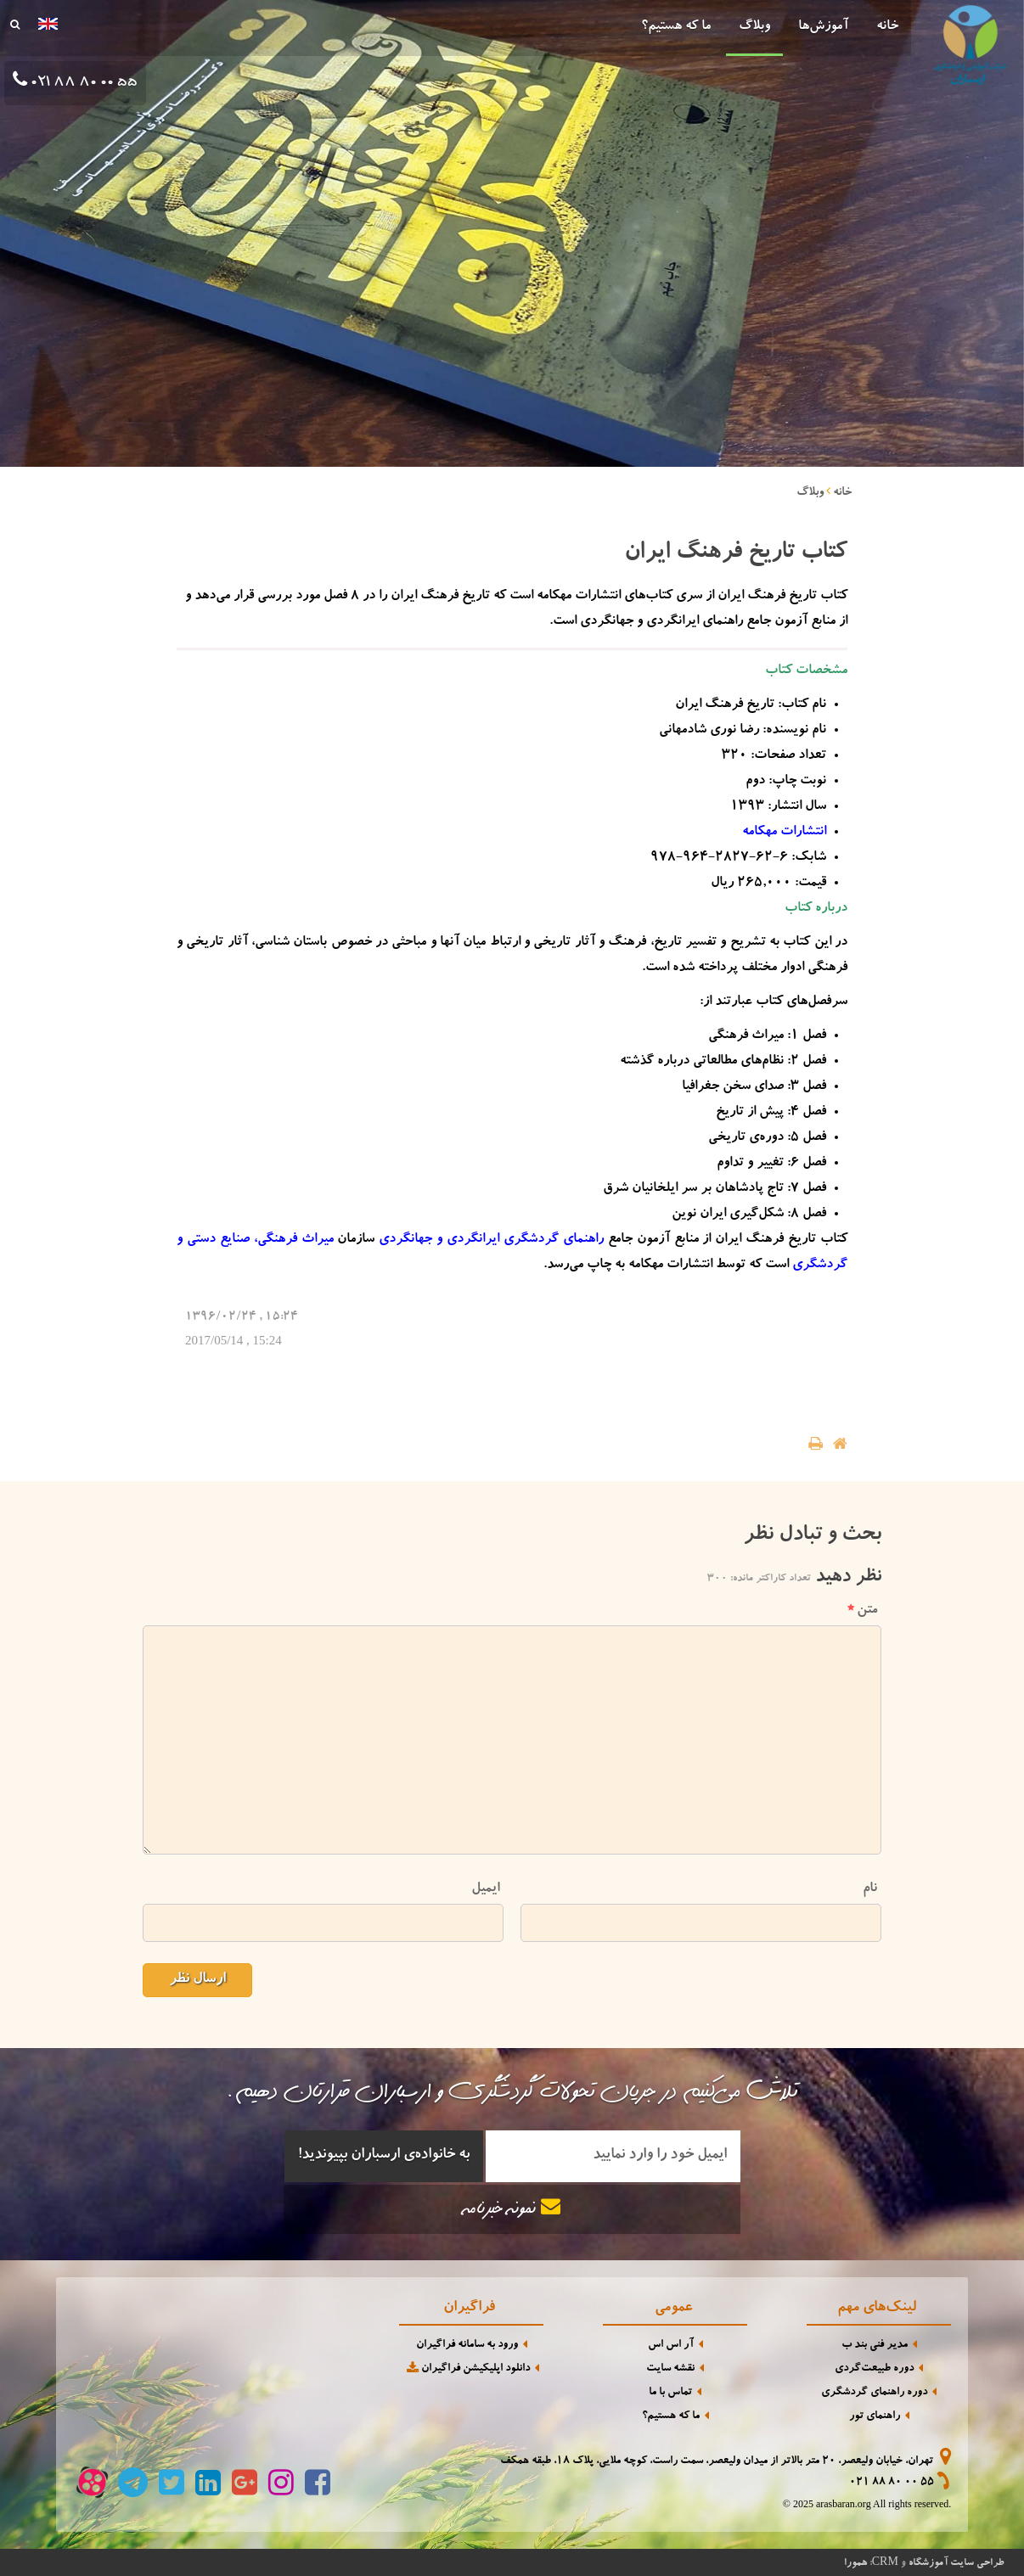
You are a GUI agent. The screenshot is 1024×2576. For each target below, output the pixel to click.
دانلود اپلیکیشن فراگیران (467, 2368)
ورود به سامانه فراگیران (467, 2345)
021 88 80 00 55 (891, 2483)
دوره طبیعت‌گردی (874, 2369)
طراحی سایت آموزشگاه (956, 2563)
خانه (887, 27)
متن (862, 1610)
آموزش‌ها (823, 27)
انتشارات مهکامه (784, 832)
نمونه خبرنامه (512, 2208)
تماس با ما (670, 2393)
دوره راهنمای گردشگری (874, 2393)
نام (870, 1889)
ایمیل (485, 1889)
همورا (855, 2563)
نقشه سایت (670, 2369)
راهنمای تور (874, 2416)
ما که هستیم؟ (676, 27)
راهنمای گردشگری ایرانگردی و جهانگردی (491, 1240)
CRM (885, 2561)
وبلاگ (754, 27)
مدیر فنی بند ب (874, 2345)
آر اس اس (671, 2345)
